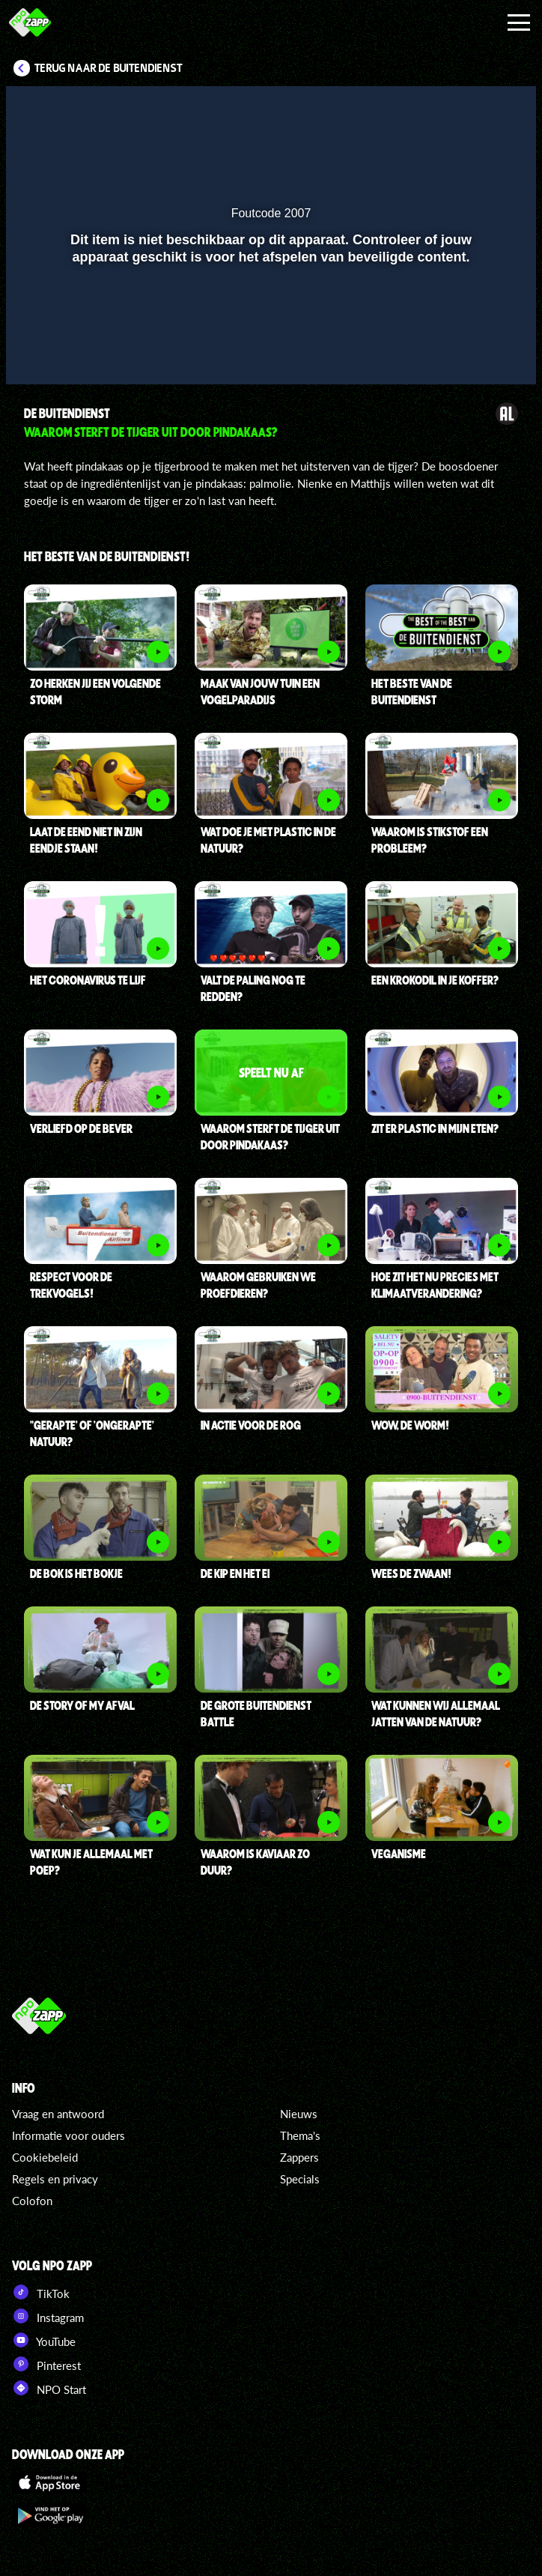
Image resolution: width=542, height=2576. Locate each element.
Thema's (300, 2135)
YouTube (44, 2340)
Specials (300, 2179)
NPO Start (49, 2388)
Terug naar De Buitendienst (108, 68)
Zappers (299, 2157)
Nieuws (298, 2113)
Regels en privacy (55, 2179)
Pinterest (46, 2364)
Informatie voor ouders (68, 2135)
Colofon (32, 2200)
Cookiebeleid (45, 2157)
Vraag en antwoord (58, 2113)
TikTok (41, 2292)
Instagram (48, 2316)
